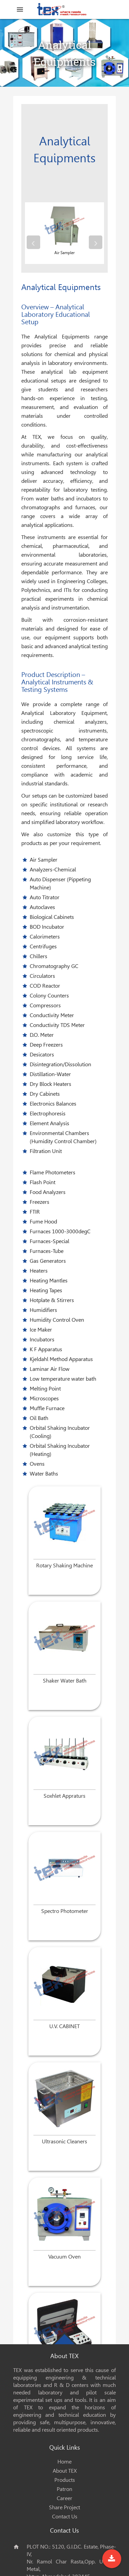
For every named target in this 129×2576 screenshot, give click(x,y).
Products (64, 2480)
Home (64, 2461)
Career (64, 2498)
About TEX (65, 2471)
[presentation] (33, 242)
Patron (64, 2489)
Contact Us (64, 2516)
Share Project (64, 2507)
